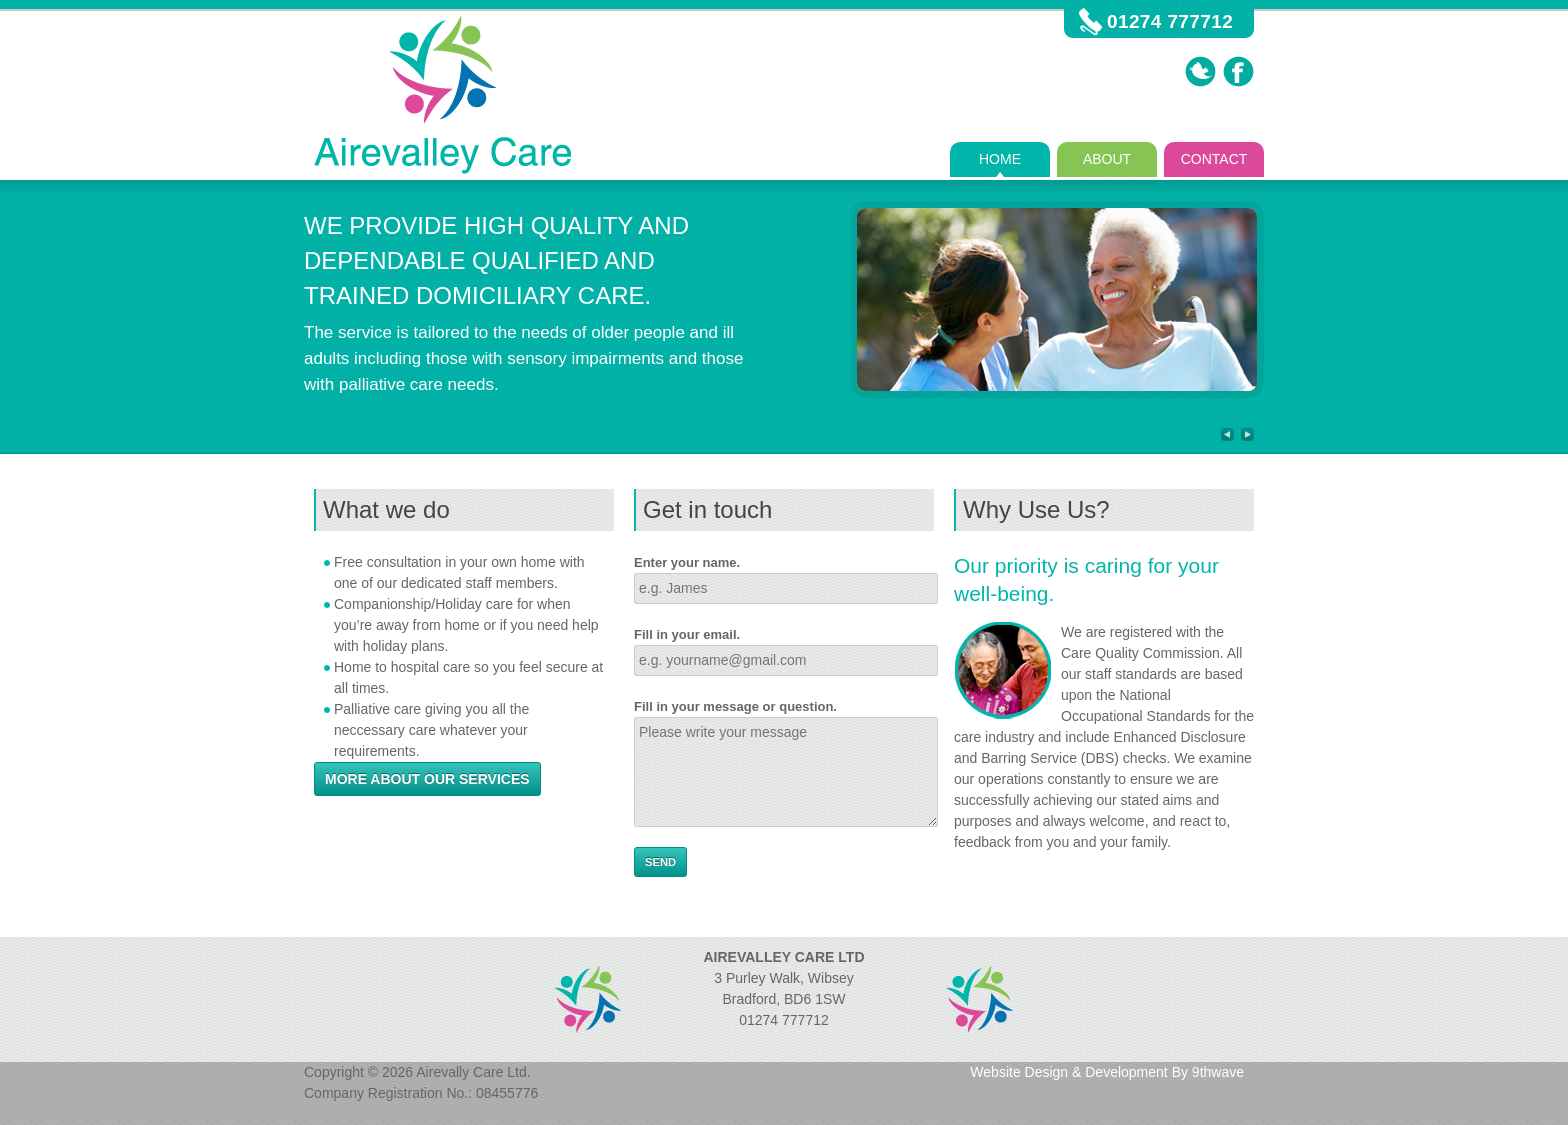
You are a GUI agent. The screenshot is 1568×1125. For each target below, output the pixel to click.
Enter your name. (687, 562)
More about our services (427, 779)
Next (1247, 434)
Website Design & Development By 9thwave (1107, 1072)
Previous (1227, 434)
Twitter (1200, 71)
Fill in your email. (687, 634)
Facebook (1238, 71)
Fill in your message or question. (735, 706)
